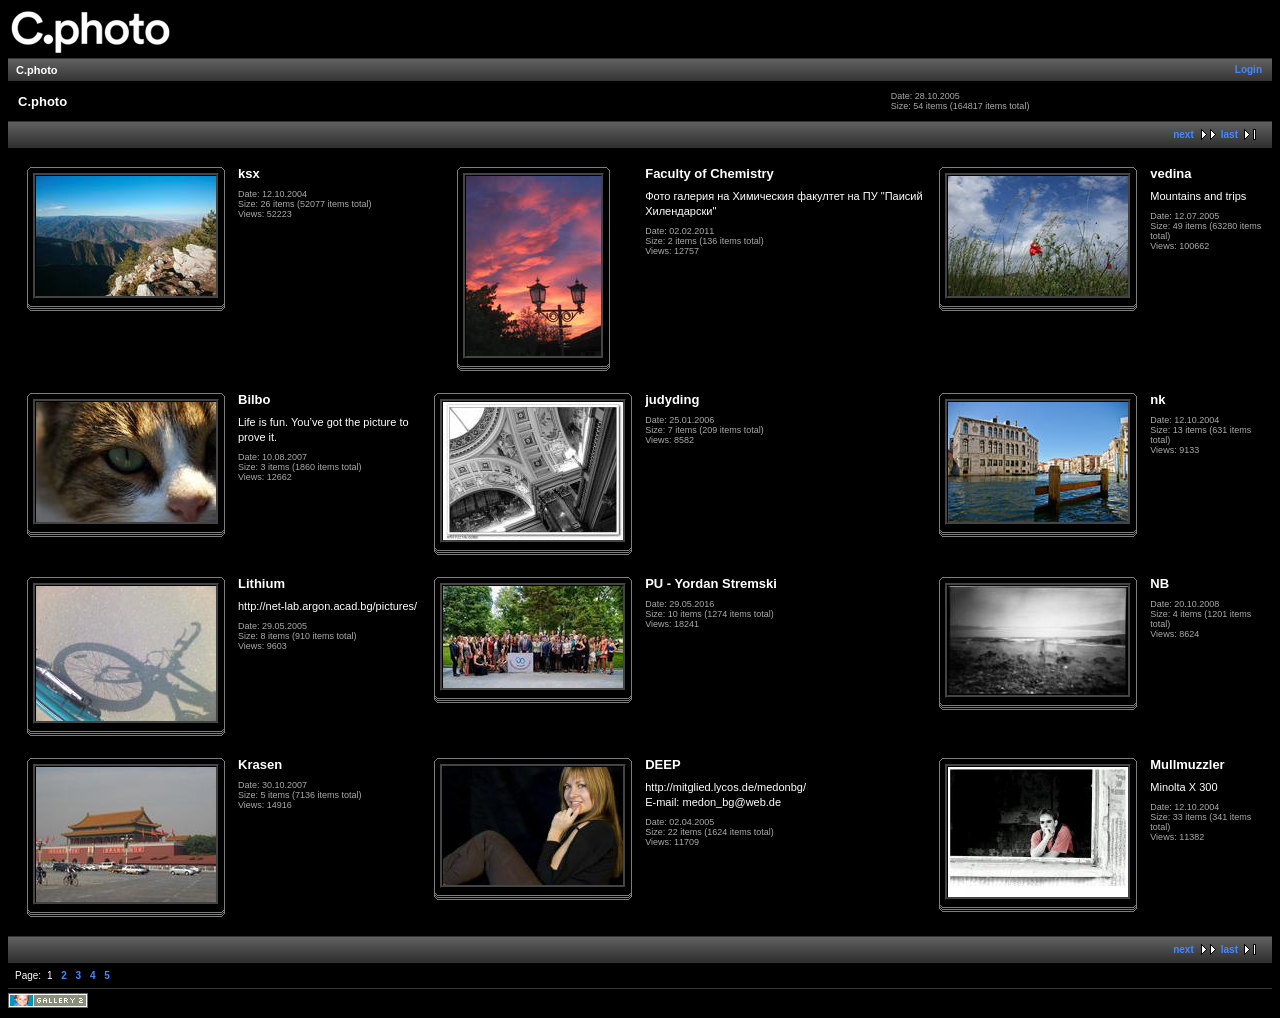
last (1229, 134)
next (1183, 134)
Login (1248, 69)
